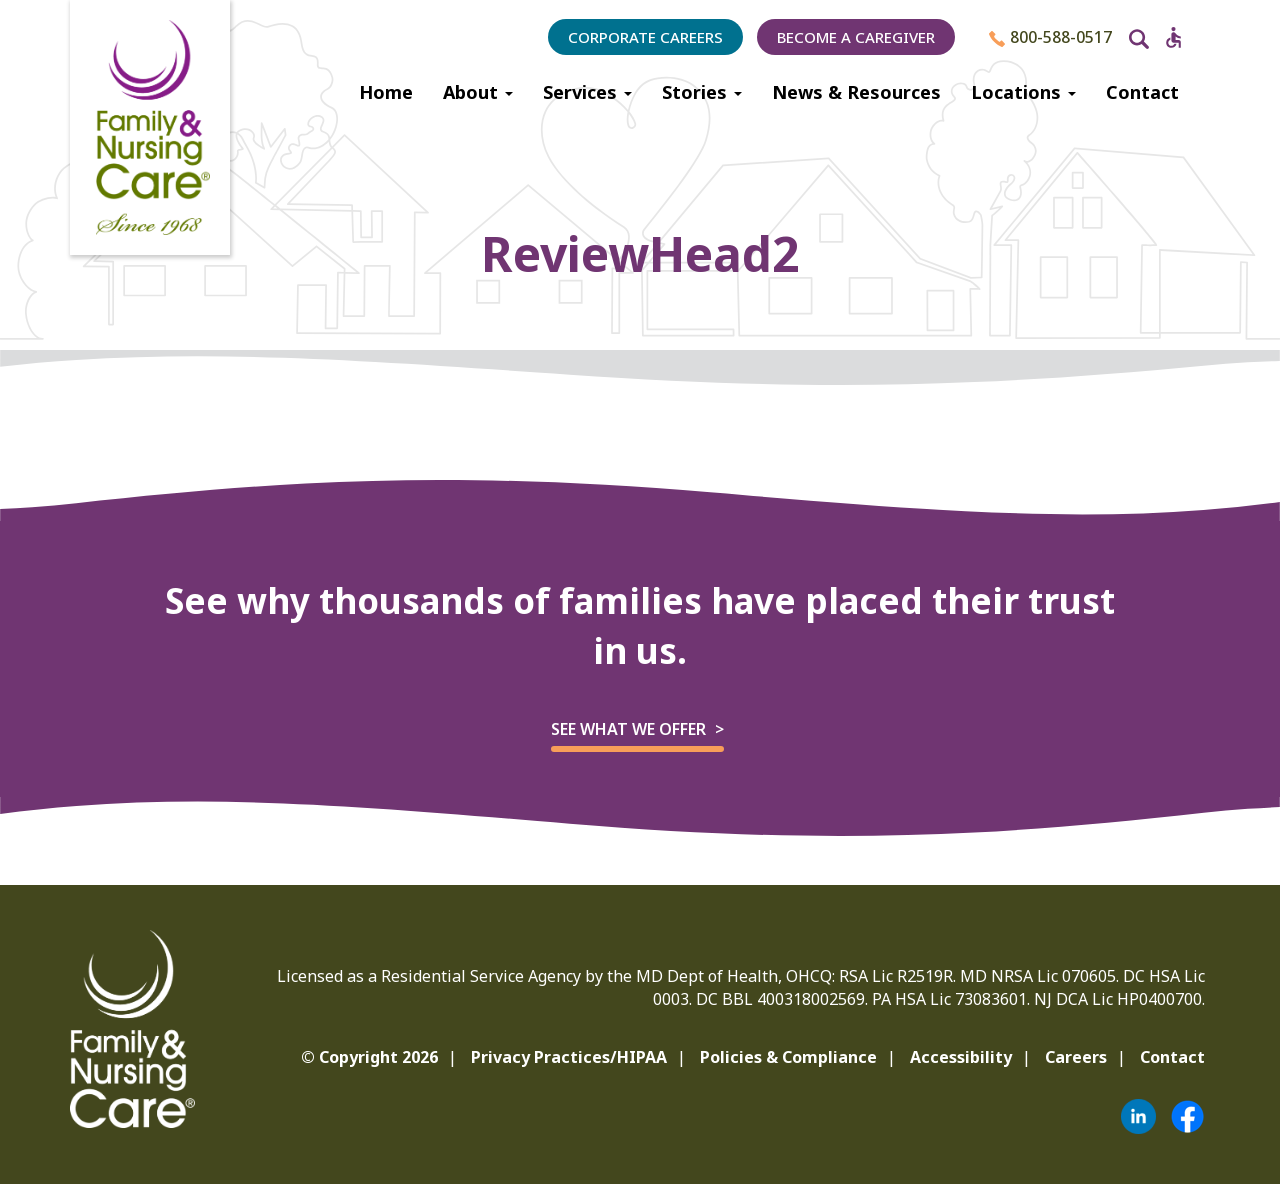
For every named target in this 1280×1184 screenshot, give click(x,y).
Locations (1023, 92)
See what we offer (628, 729)
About (478, 92)
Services (587, 92)
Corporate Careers (645, 37)
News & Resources (856, 92)
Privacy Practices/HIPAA (569, 1057)
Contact (1142, 92)
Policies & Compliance (788, 1057)
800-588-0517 (1050, 37)
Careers (1076, 1057)
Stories (702, 92)
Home (386, 92)
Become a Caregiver (856, 37)
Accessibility (961, 1057)
